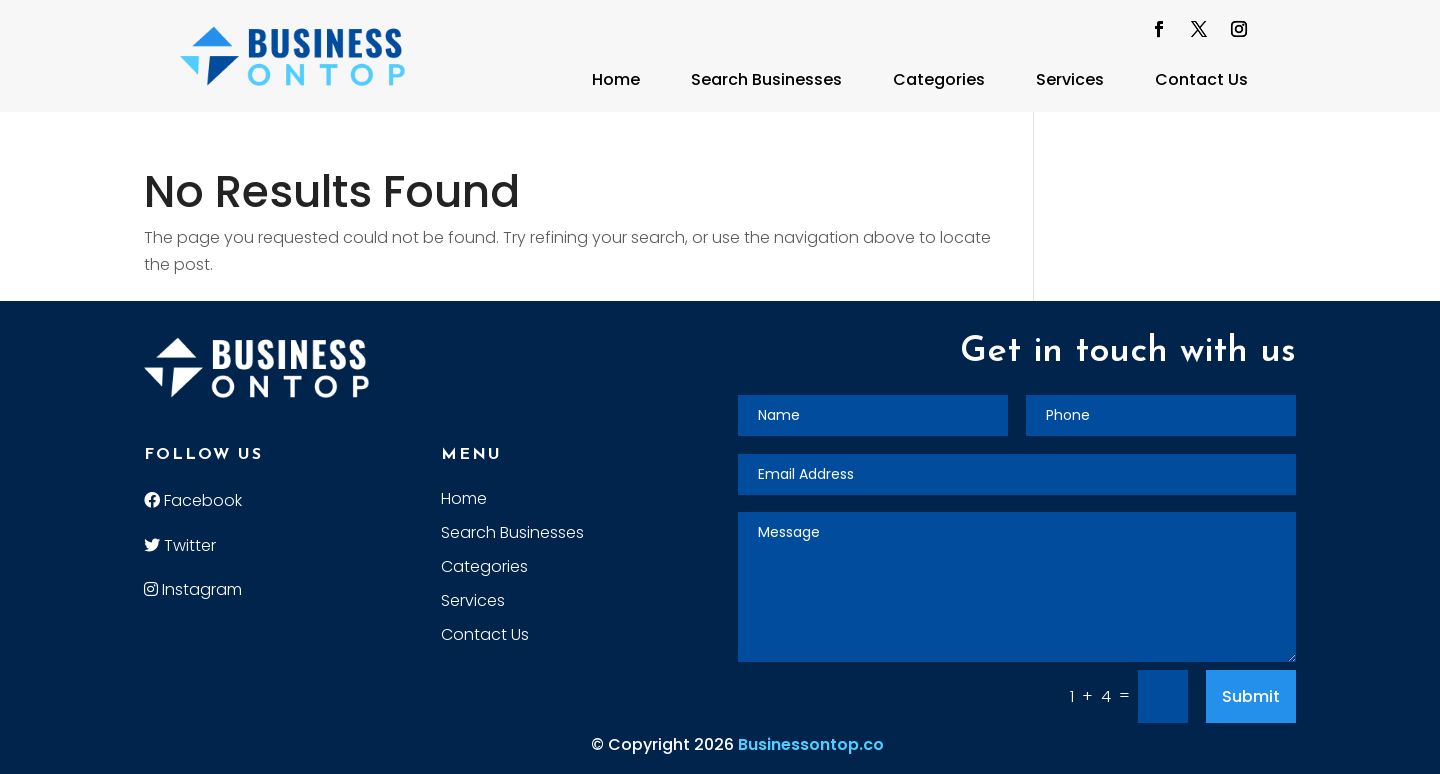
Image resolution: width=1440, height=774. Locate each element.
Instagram (193, 589)
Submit (1251, 696)
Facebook (193, 500)
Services (1070, 79)
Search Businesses (766, 79)
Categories (939, 79)
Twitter (180, 545)
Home (616, 79)
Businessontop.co (811, 744)
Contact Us (1201, 79)
